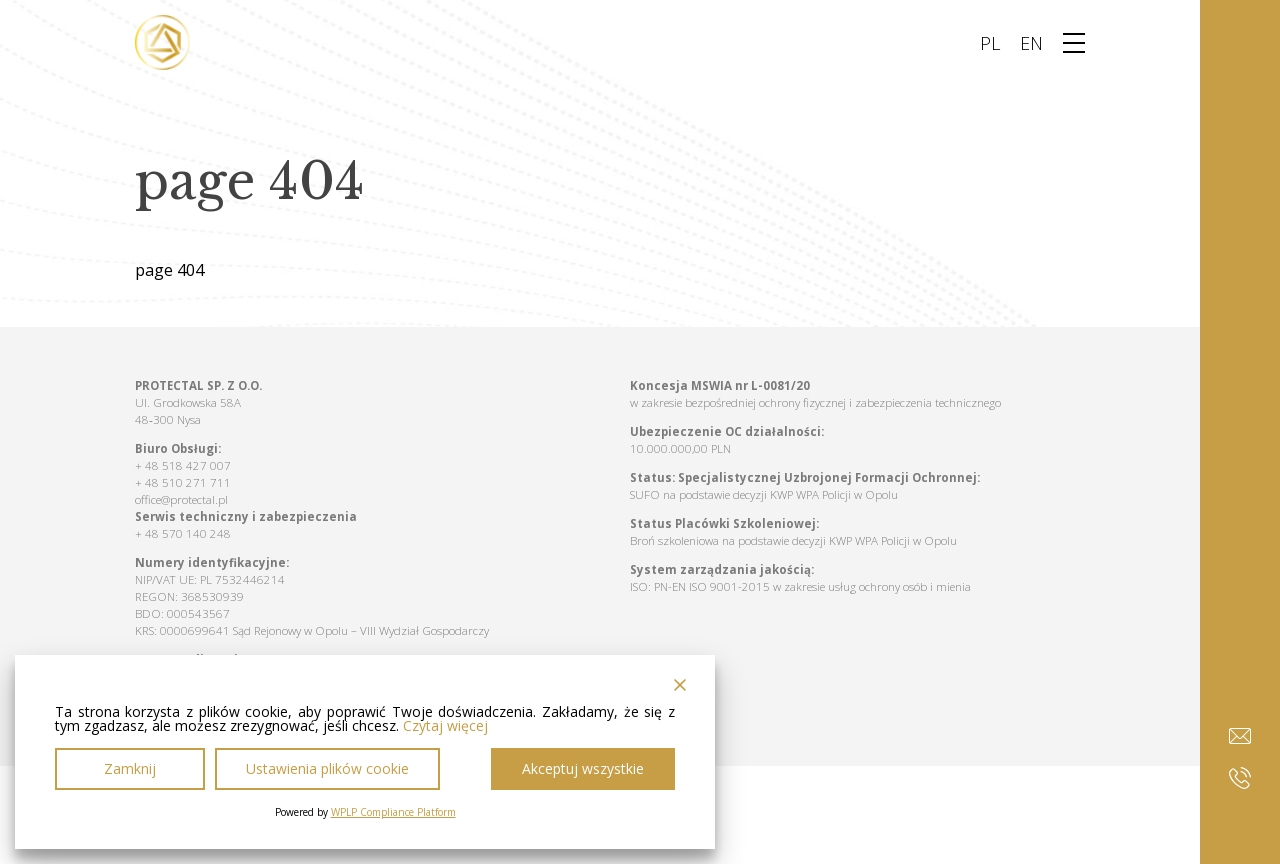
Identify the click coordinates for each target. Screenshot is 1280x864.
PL (990, 43)
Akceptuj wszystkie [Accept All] (583, 768)
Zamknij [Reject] (130, 768)
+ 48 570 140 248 (183, 533)
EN (1031, 43)
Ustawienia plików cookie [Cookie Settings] (327, 768)
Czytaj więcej (445, 726)
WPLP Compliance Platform (393, 812)
